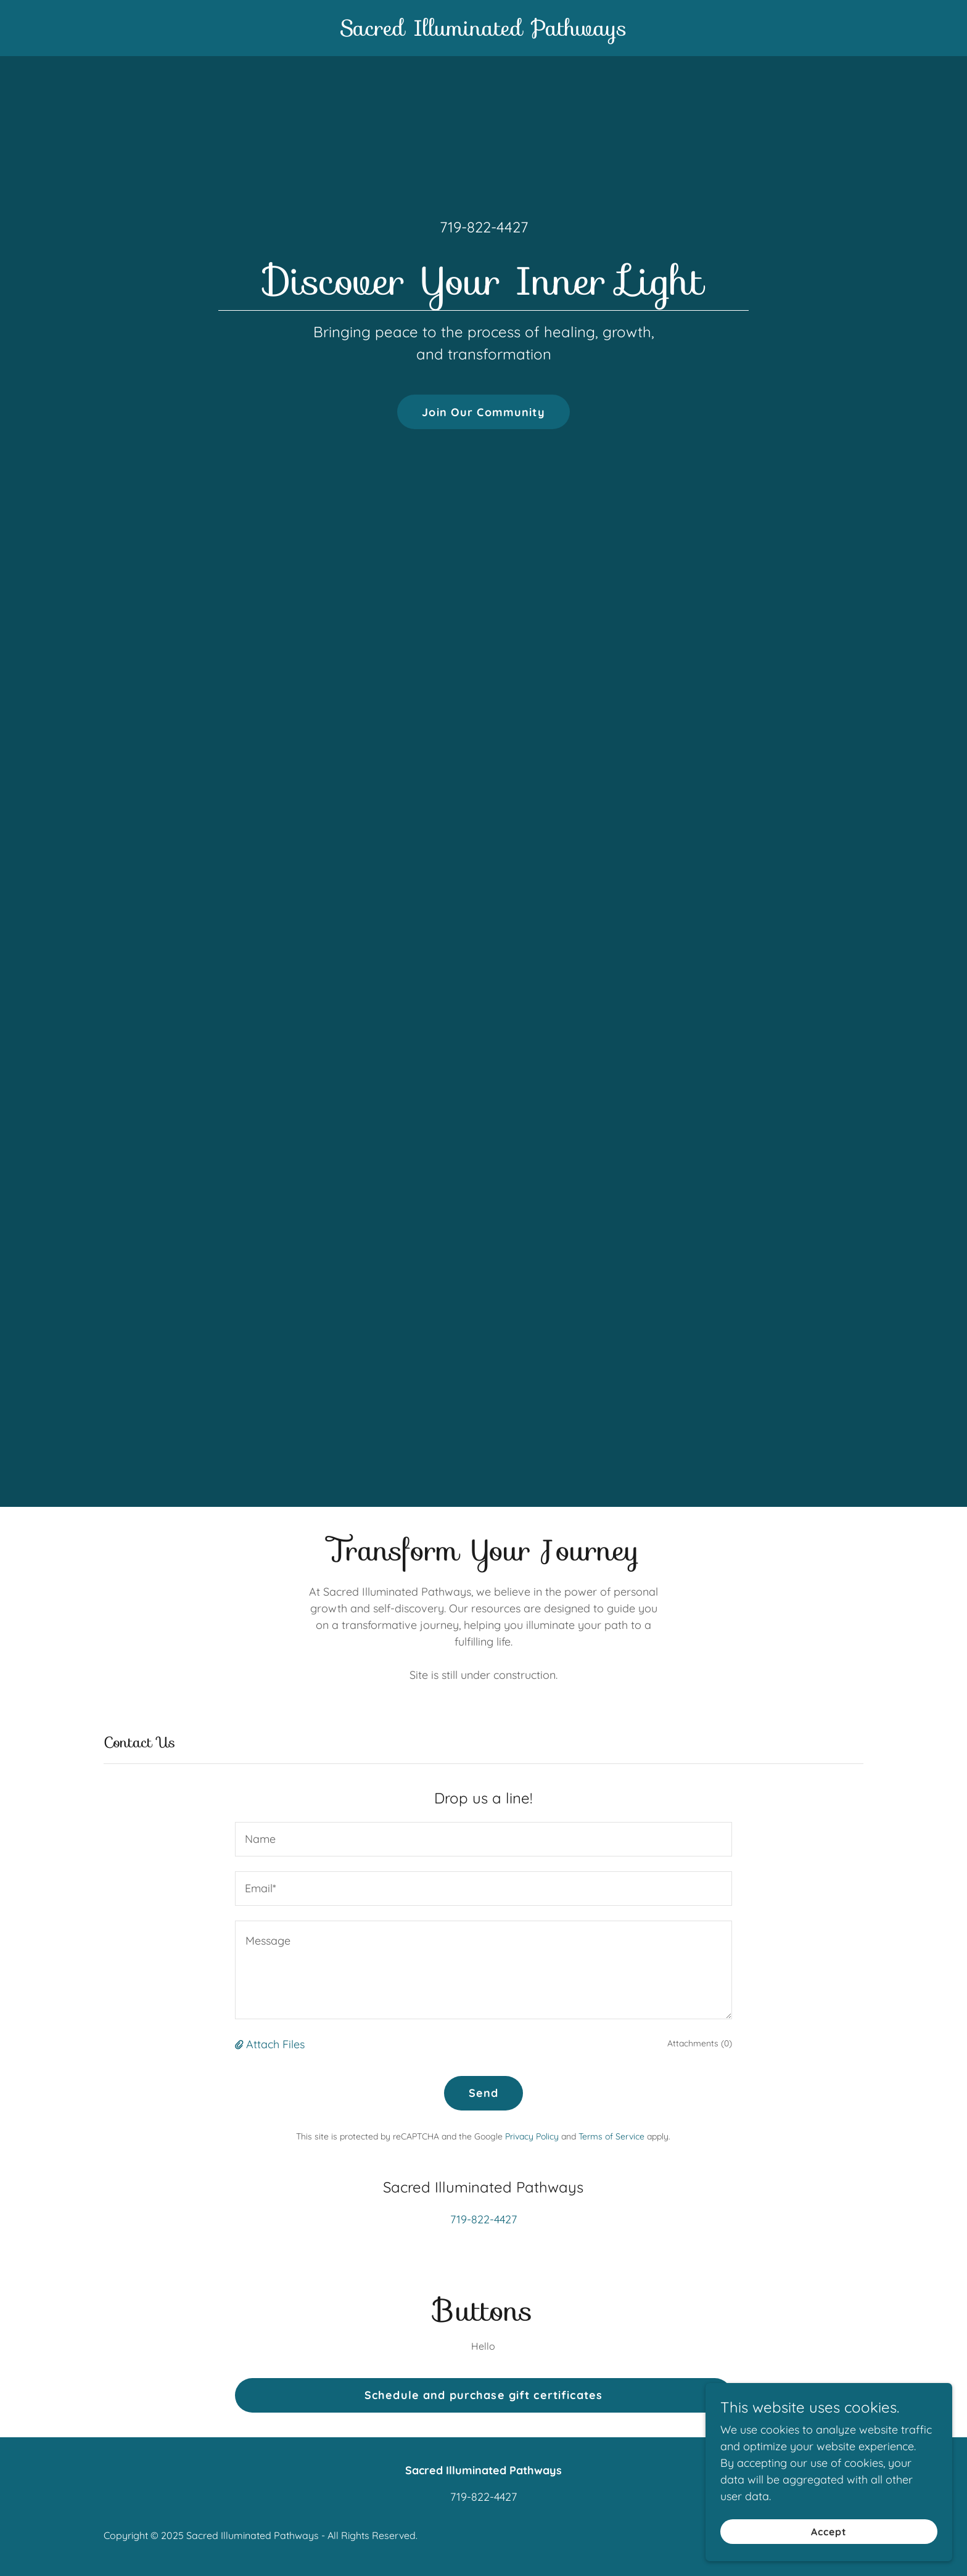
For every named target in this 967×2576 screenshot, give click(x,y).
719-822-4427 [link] (484, 227)
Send (484, 2093)
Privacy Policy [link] (532, 2136)
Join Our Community (483, 412)
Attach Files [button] (275, 2044)
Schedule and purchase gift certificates (483, 2395)
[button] (240, 2044)
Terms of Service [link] (611, 2136)
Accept (829, 2531)
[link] (483, 32)
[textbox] (483, 1839)
